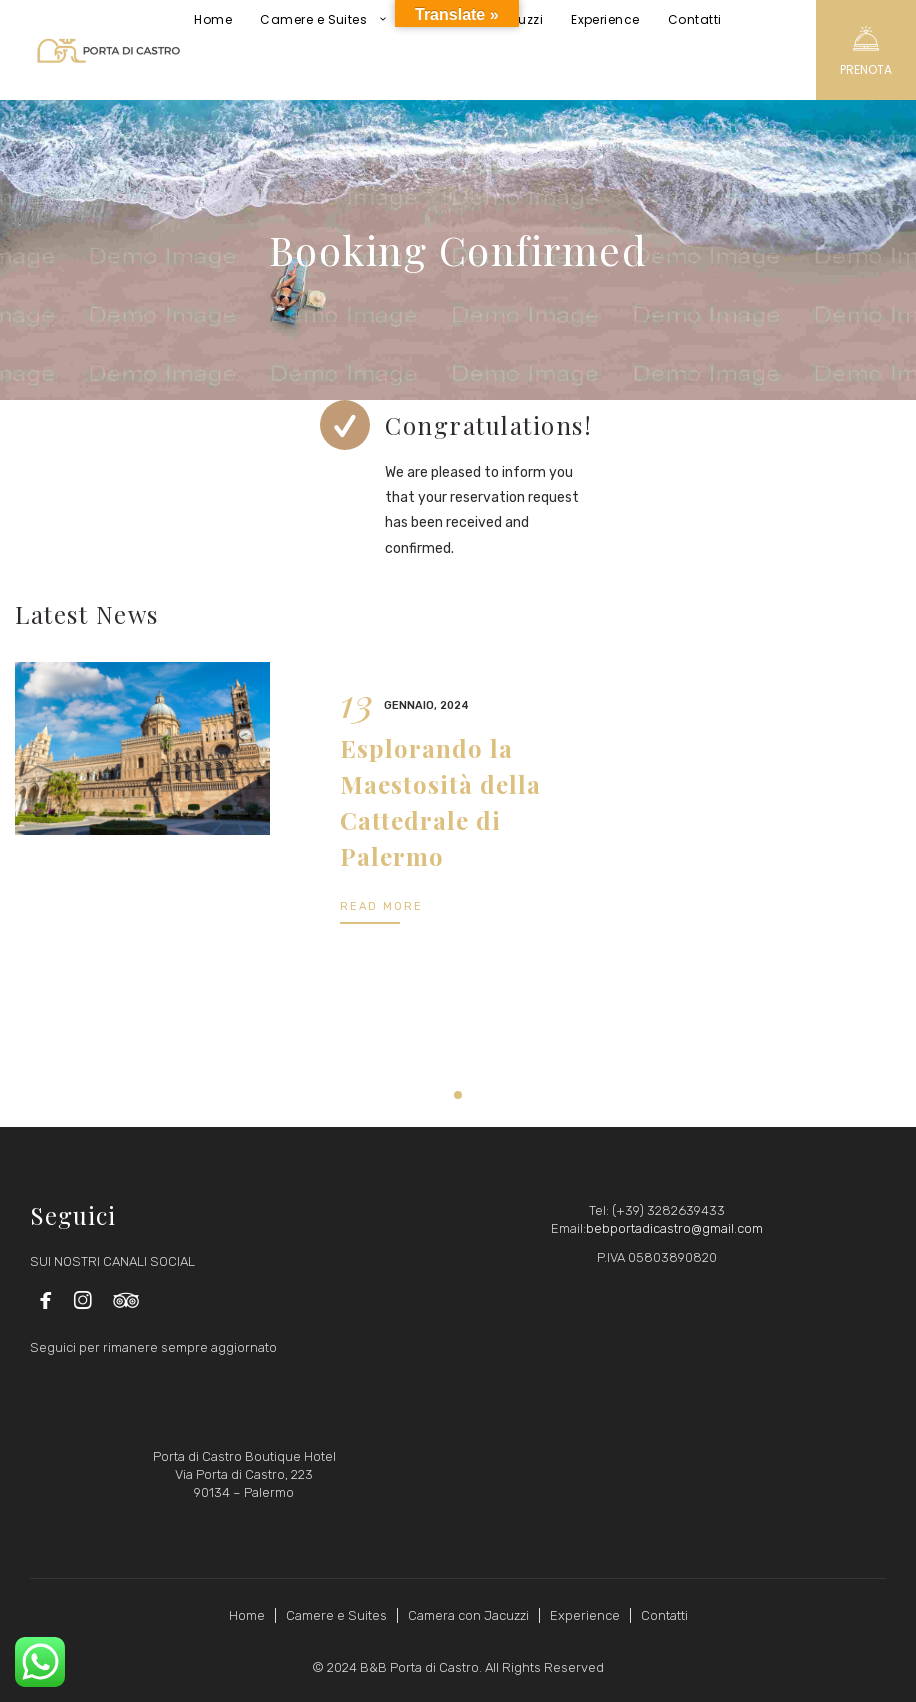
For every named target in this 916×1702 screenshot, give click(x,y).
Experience (585, 1615)
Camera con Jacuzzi (468, 1615)
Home (247, 1615)
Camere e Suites (336, 1615)
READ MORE (381, 906)
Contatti (664, 1615)
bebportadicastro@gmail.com (674, 1228)
